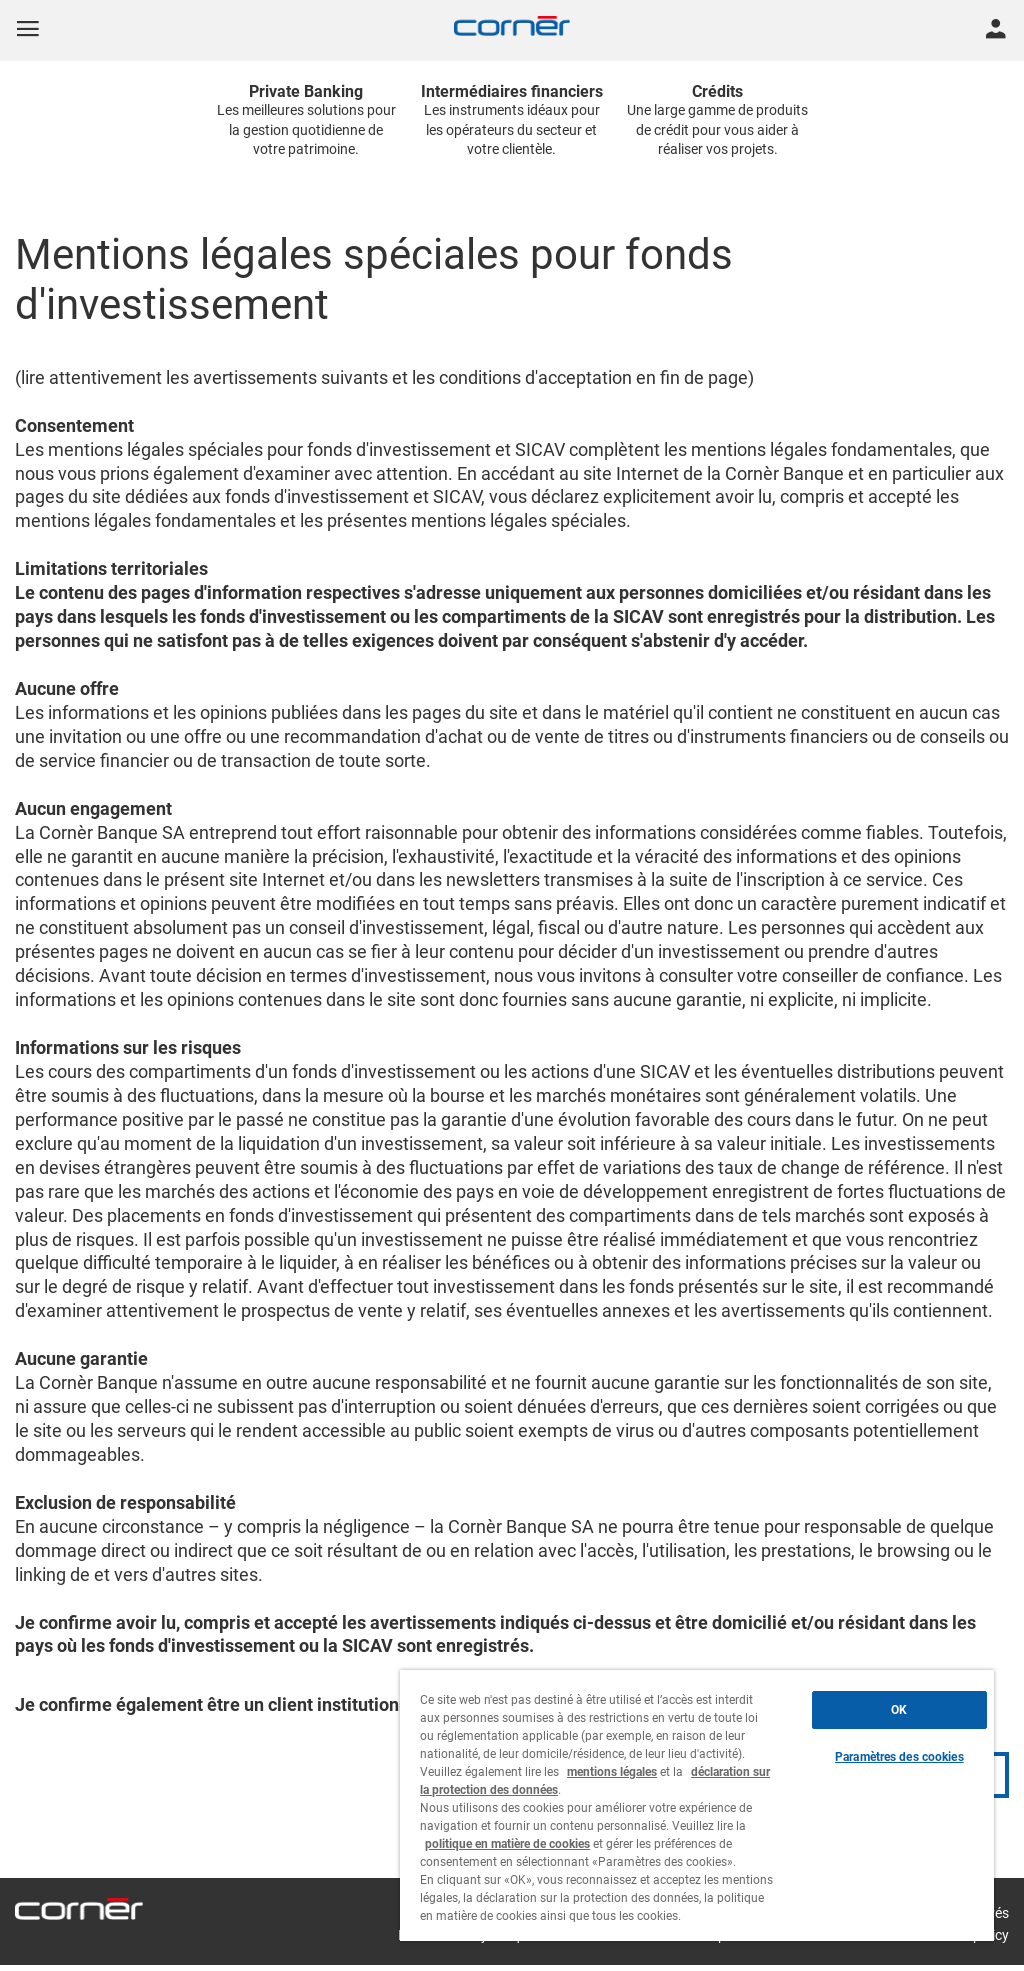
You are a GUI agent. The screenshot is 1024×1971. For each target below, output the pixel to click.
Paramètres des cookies (899, 1757)
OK (899, 1710)
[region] (697, 1805)
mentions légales (612, 1772)
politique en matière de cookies (507, 1844)
